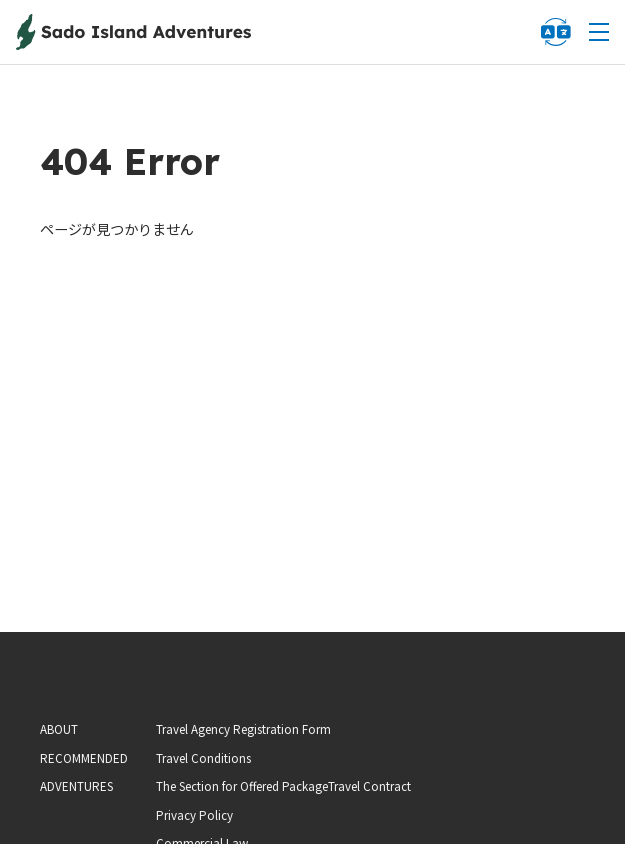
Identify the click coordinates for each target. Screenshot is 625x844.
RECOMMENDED (84, 758)
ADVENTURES (76, 786)
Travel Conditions (203, 758)
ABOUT (59, 729)
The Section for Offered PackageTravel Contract (283, 786)
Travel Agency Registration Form (243, 729)
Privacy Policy (194, 815)
